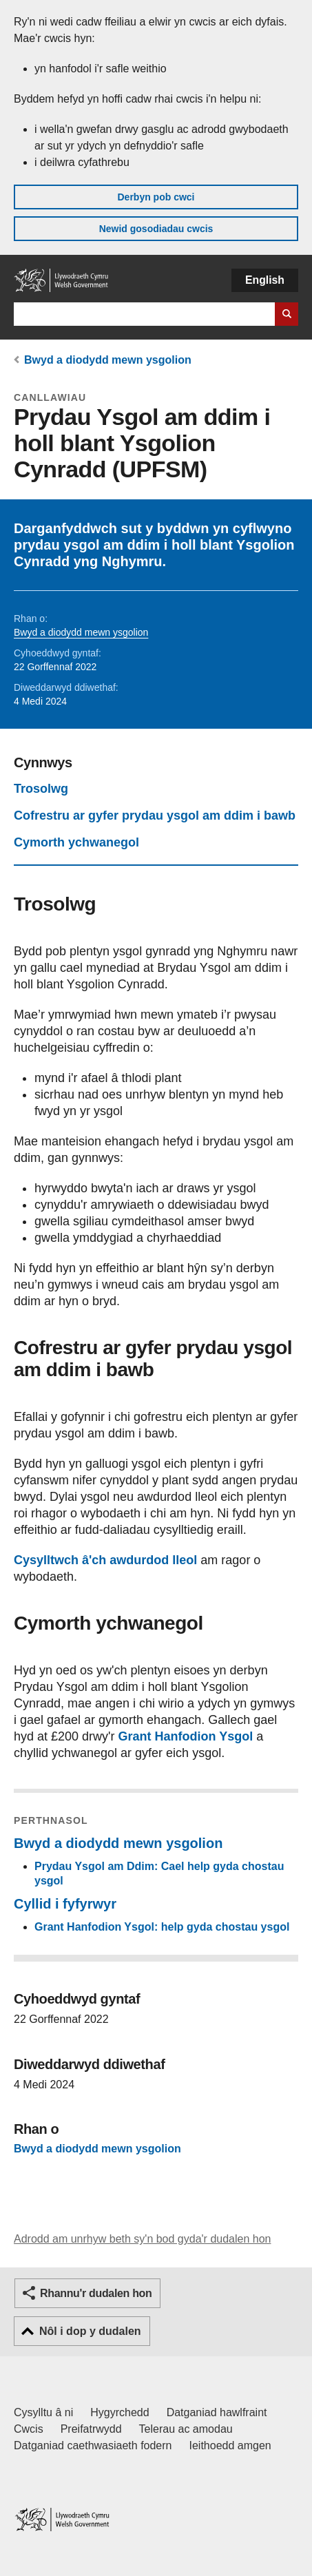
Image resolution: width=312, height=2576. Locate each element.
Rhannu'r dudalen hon (96, 2293)
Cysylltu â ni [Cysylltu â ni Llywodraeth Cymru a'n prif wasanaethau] (43, 2412)
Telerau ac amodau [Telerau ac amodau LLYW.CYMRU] (186, 2429)
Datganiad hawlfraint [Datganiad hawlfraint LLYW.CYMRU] (217, 2412)
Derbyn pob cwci (155, 196)
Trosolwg (41, 789)
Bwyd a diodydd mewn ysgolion (107, 360)
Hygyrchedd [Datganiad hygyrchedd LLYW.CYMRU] (119, 2412)
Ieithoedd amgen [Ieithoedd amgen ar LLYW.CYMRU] (230, 2445)
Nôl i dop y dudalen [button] (90, 2331)
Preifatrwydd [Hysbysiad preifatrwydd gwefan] (91, 2429)
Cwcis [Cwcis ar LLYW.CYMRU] (28, 2429)
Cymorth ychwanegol (76, 842)
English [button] (264, 280)
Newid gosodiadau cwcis (156, 228)
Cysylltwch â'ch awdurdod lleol (105, 1560)
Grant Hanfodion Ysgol (185, 1736)
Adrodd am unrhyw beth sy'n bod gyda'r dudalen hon (142, 2239)
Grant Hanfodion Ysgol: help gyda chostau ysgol (161, 1927)
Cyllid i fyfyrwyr (65, 1903)
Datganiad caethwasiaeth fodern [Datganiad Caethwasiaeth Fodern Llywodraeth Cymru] (93, 2445)
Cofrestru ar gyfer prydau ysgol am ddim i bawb (154, 815)
